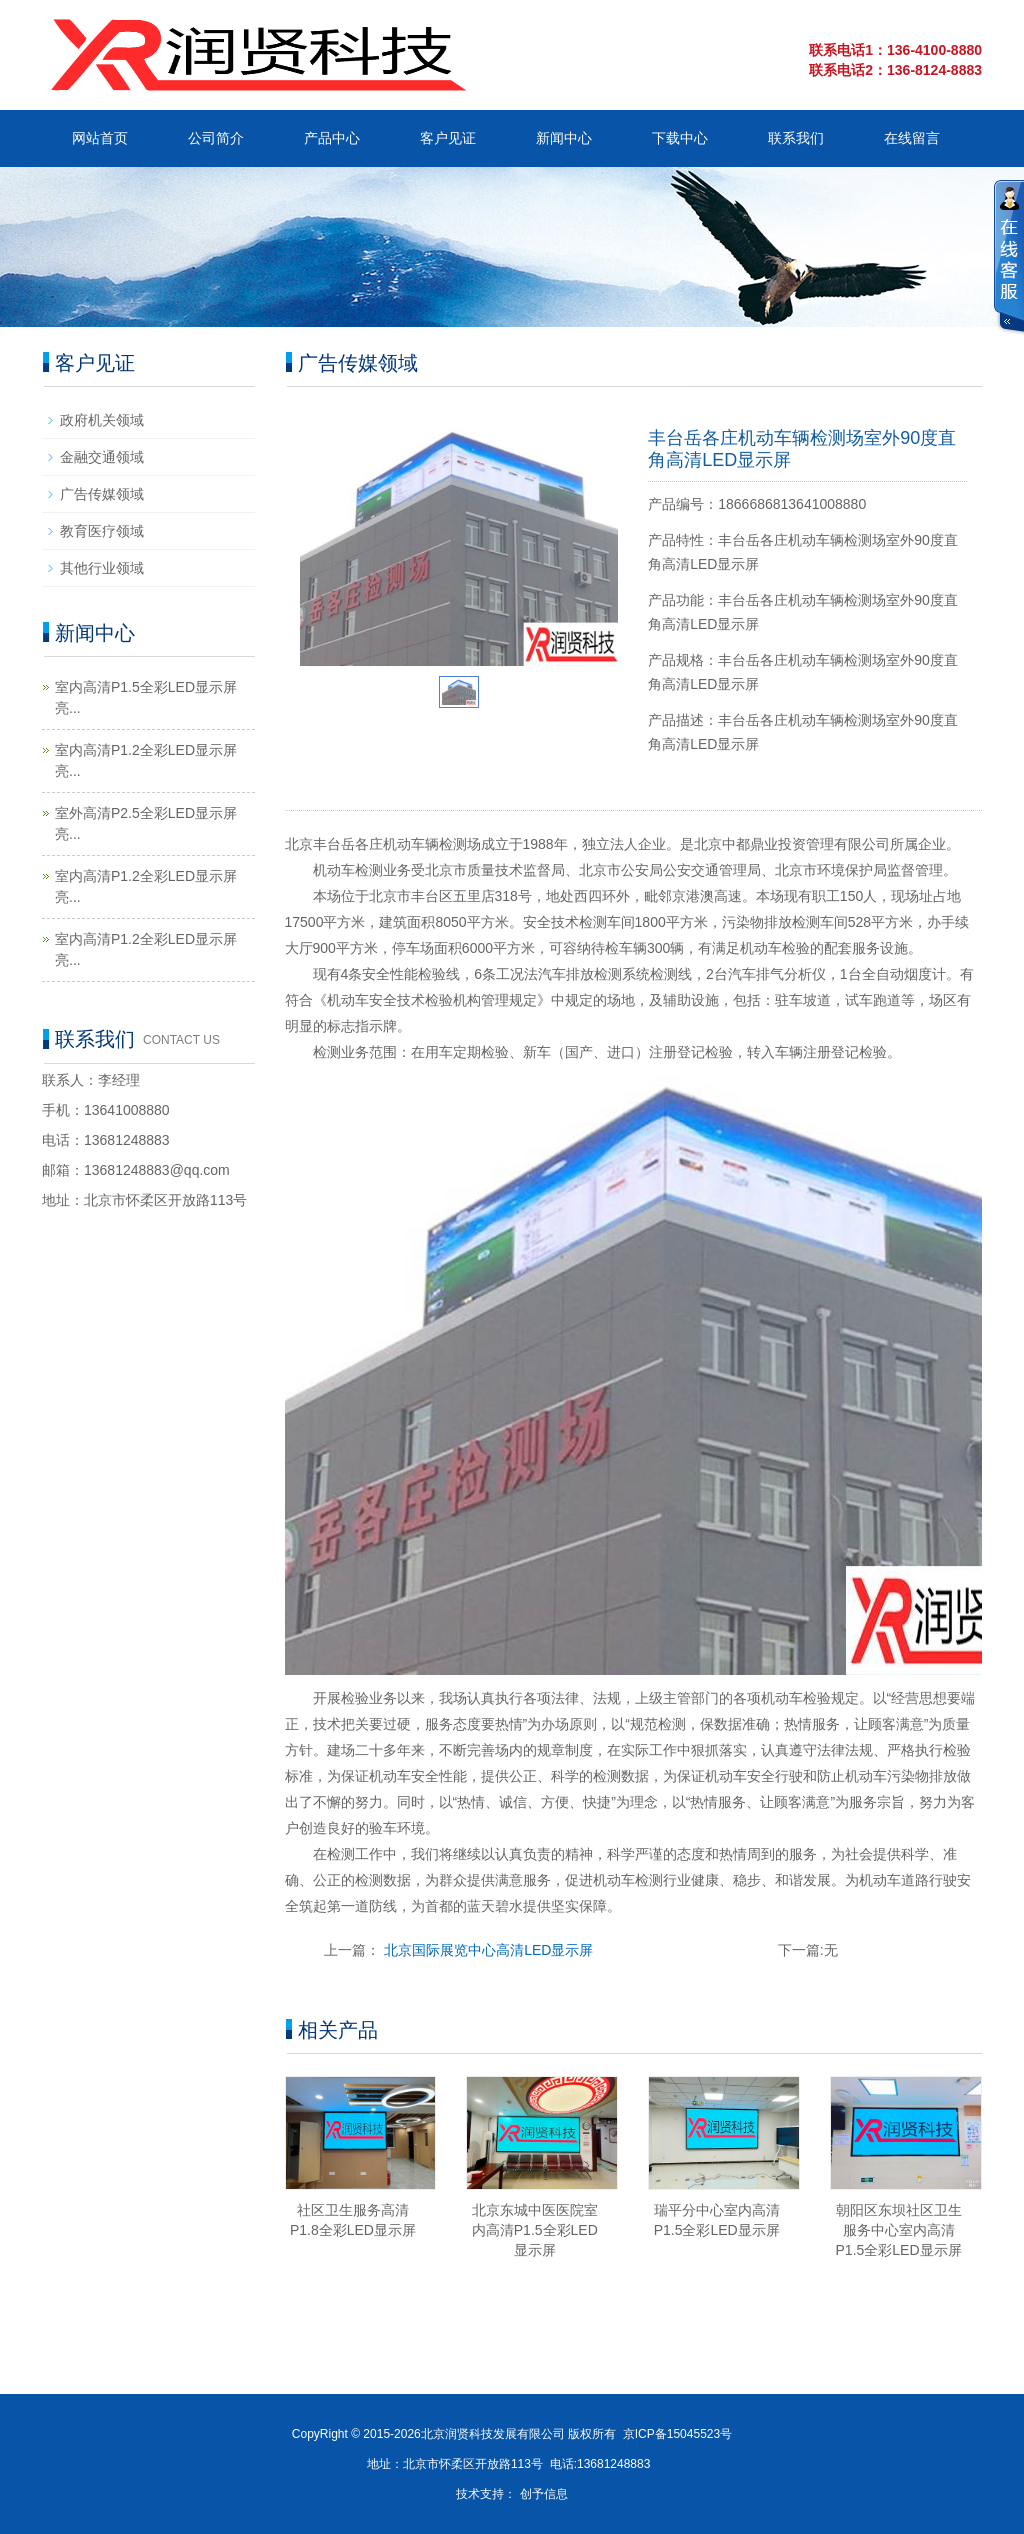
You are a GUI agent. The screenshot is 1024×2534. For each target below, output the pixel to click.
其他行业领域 (102, 568)
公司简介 (216, 138)
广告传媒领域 (102, 494)
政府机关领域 (102, 420)
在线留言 (912, 138)
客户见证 (448, 138)
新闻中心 (564, 138)
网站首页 (100, 138)
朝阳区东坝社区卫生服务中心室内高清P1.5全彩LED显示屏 (899, 2230)
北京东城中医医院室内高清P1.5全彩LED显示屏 (535, 2230)
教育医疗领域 (102, 531)
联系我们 (796, 138)
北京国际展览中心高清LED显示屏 (488, 1950)
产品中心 (332, 138)
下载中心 (680, 138)
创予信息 (544, 2494)
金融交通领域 (102, 457)
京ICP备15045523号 (677, 2434)
